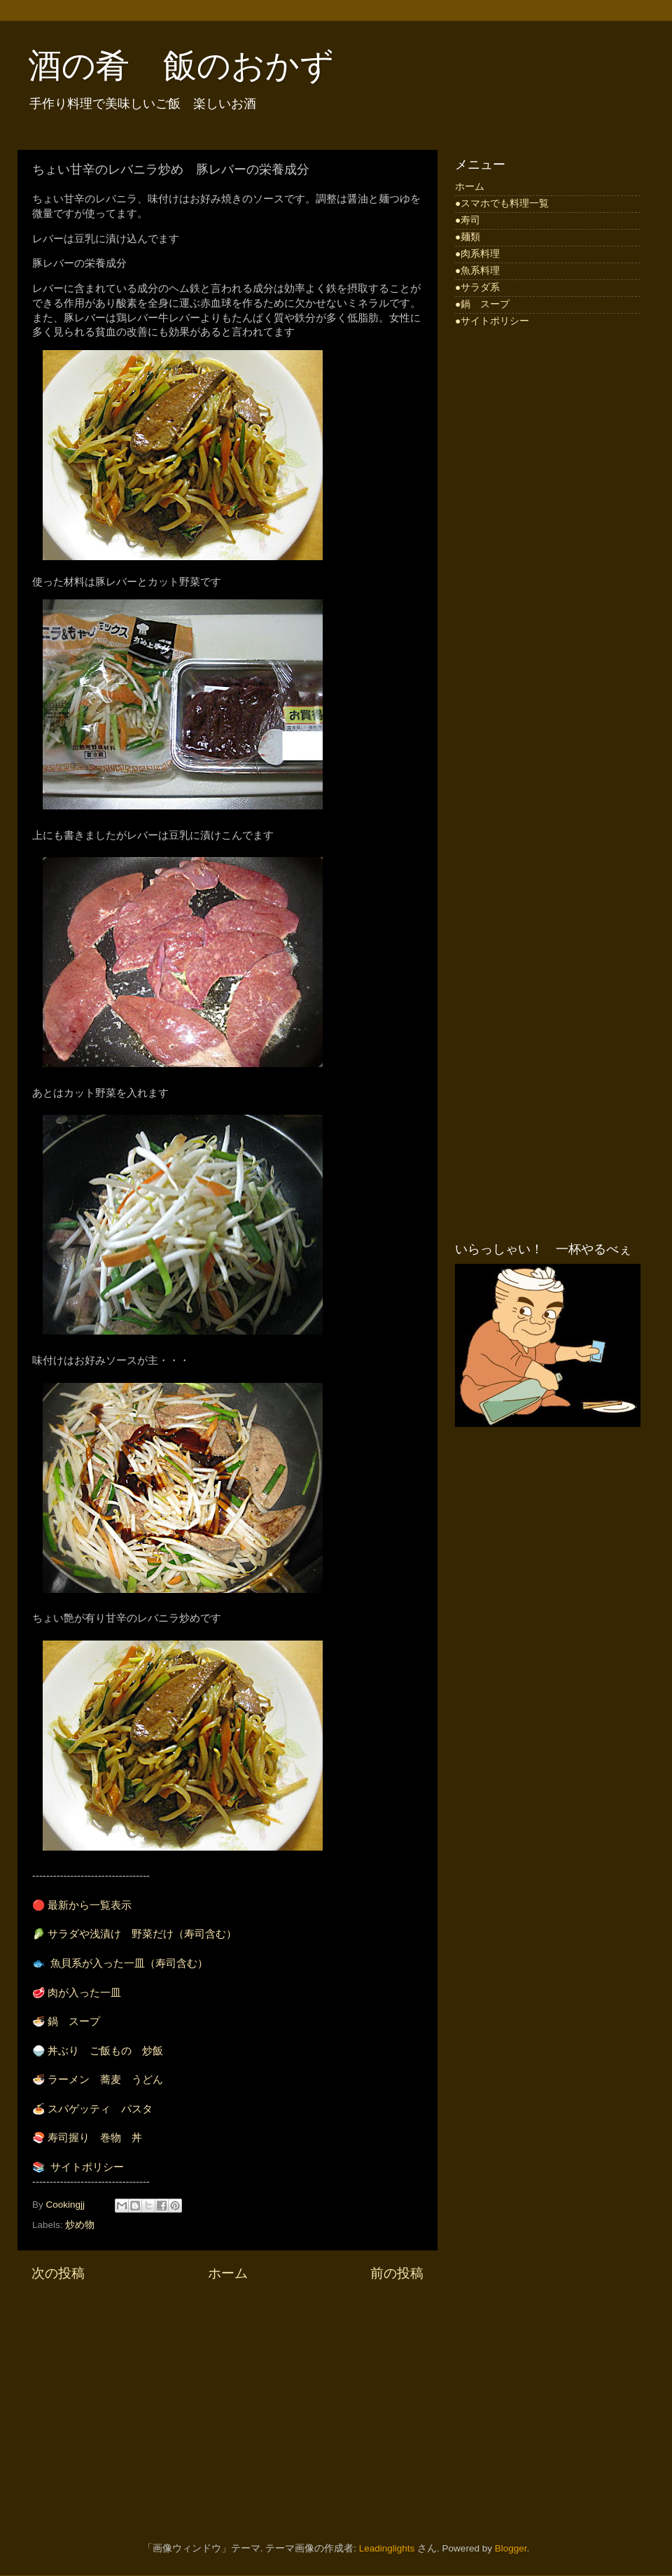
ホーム (228, 2273)
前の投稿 (397, 2273)
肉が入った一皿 (84, 1992)
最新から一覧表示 (90, 1905)
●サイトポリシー (492, 321)
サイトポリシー (87, 2167)
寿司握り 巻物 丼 (95, 2137)
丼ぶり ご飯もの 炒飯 (105, 2050)
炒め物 (79, 2225)
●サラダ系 (477, 287)
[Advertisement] (227, 2402)
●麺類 (467, 237)
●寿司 (467, 220)
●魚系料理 (477, 270)
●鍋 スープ (482, 304)
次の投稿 (58, 2273)
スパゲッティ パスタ (100, 2109)
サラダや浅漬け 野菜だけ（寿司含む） (142, 1934)
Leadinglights (387, 2548)
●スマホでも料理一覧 (502, 203)
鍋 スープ (74, 2021)
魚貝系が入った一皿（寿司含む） (129, 1963)
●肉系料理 (477, 254)
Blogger (511, 2548)
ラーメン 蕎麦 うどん (105, 2079)
